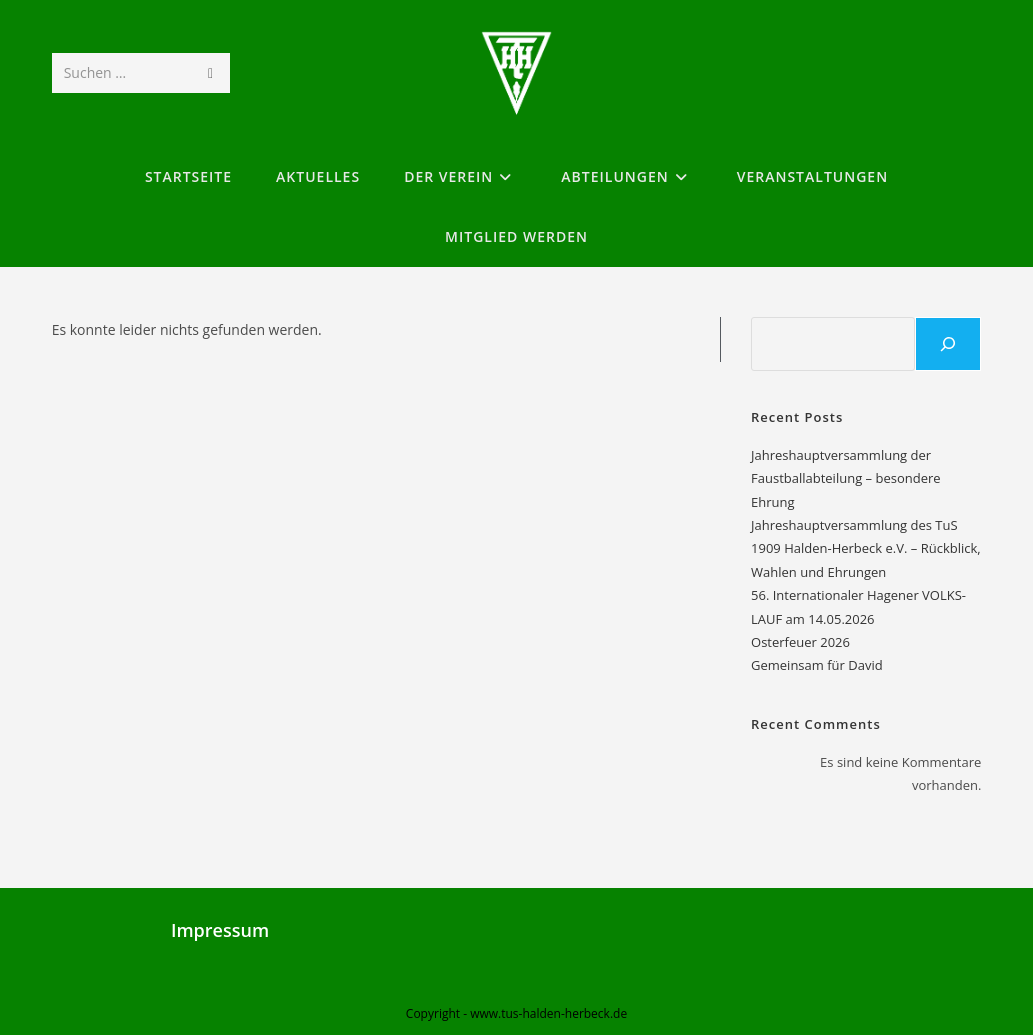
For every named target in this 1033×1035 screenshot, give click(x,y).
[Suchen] (948, 344)
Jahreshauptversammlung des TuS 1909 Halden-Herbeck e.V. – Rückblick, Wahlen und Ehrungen (866, 548)
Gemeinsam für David (817, 665)
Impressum (220, 930)
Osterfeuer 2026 (800, 642)
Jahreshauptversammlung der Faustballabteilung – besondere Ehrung (846, 478)
